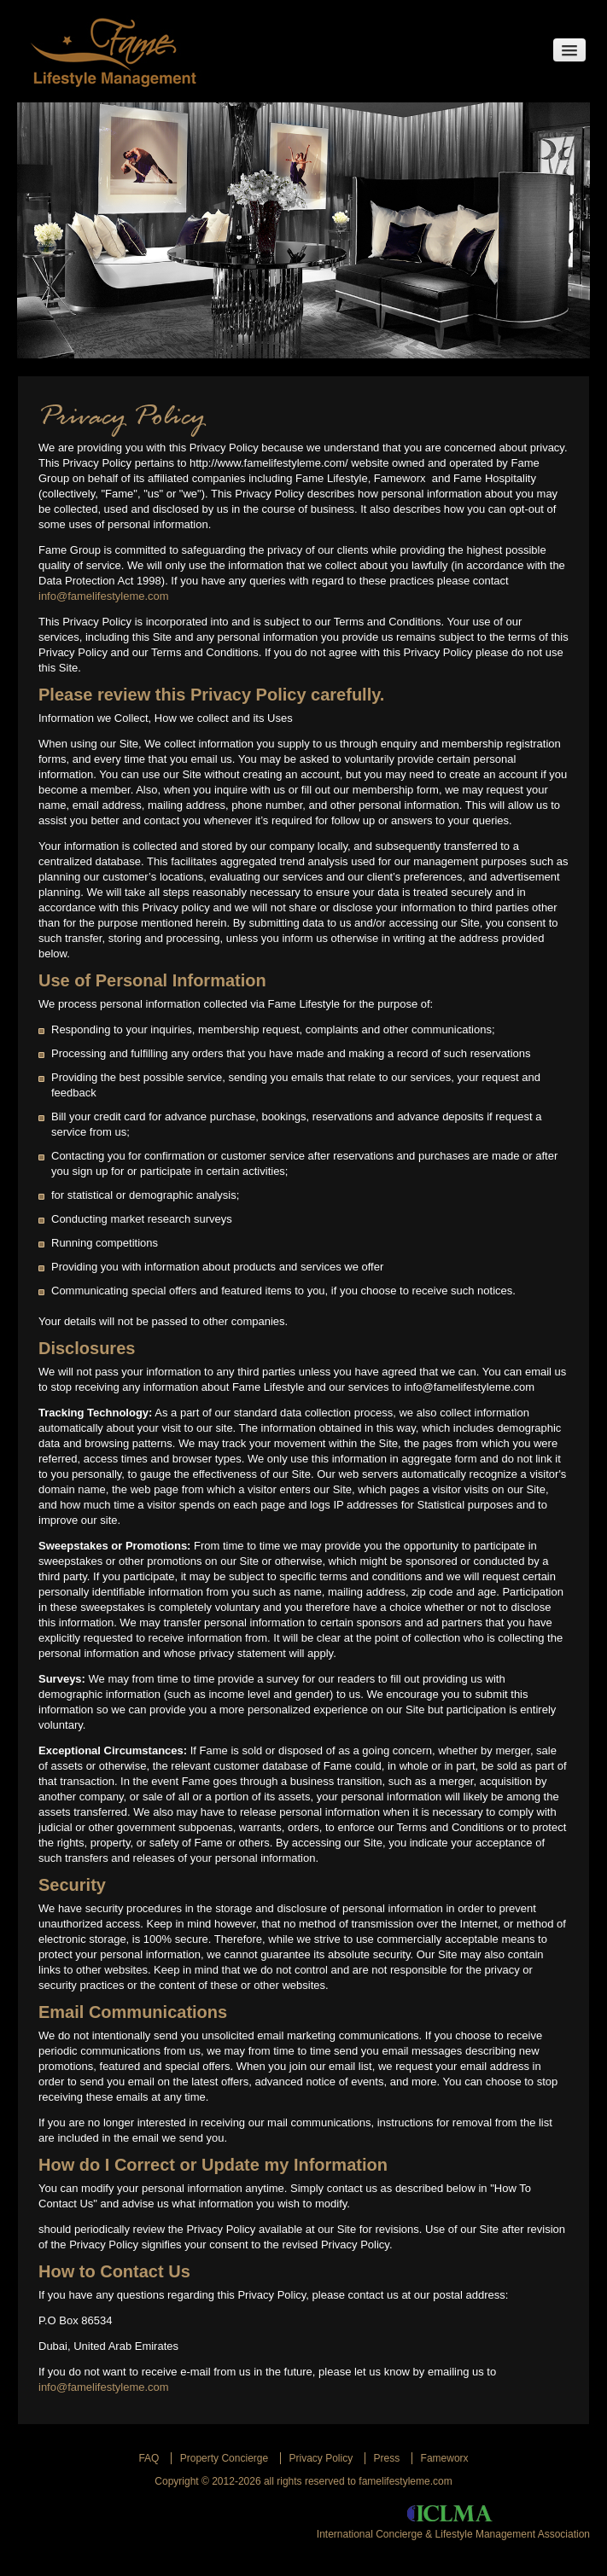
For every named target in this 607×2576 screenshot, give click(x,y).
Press (387, 2458)
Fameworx (445, 2458)
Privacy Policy (321, 2458)
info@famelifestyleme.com (103, 596)
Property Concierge (224, 2458)
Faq (148, 2458)
